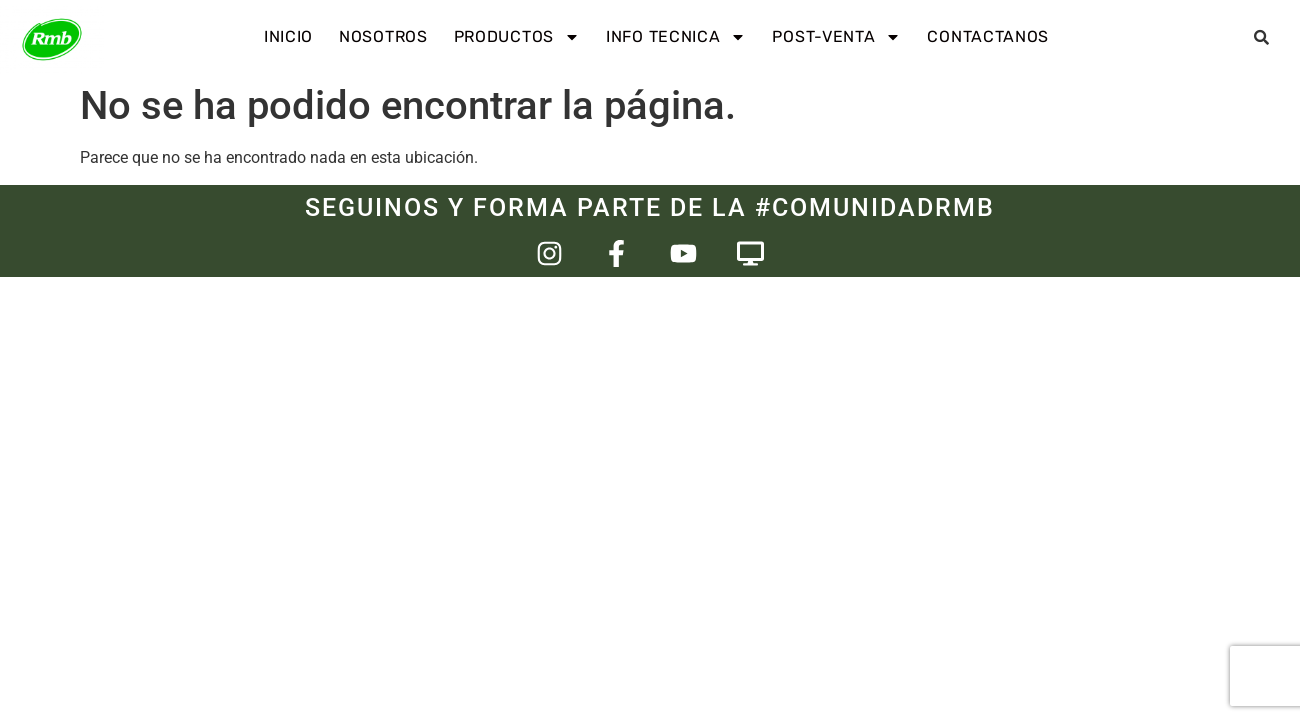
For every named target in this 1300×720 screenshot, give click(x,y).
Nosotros (383, 36)
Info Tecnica (676, 37)
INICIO (288, 36)
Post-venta (836, 37)
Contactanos (988, 36)
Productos (517, 37)
